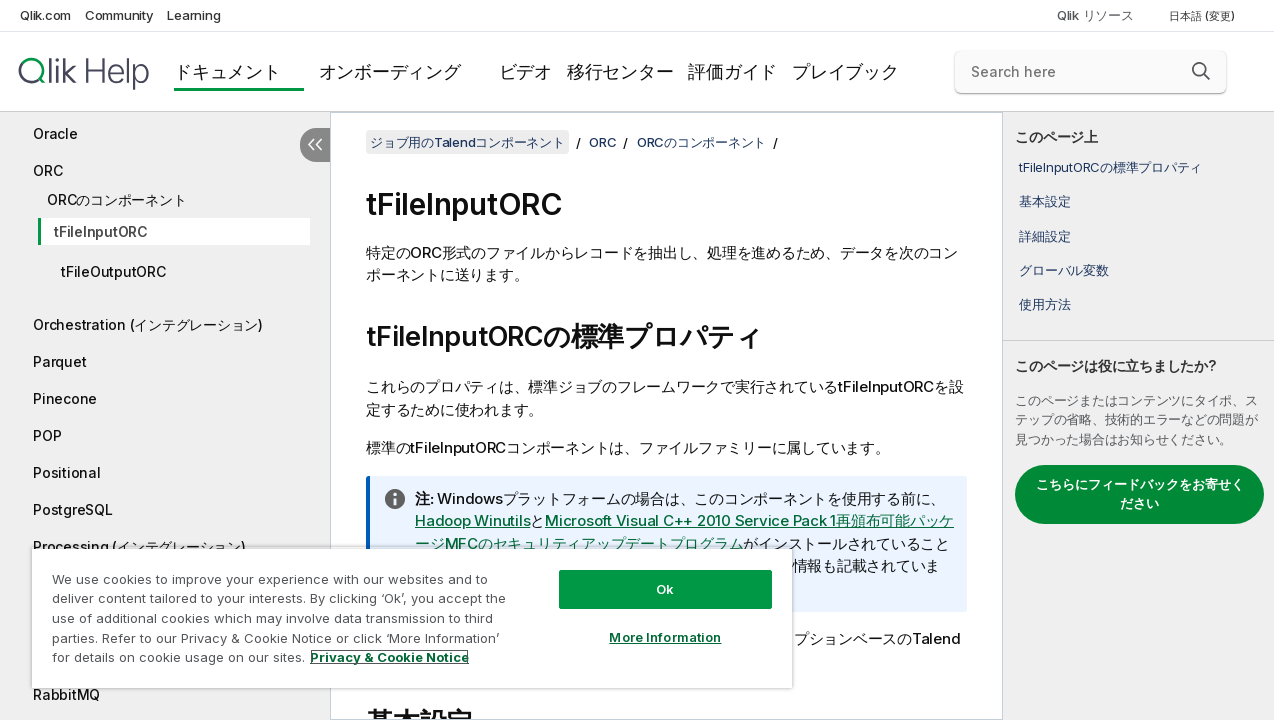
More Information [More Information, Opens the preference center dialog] (665, 637)
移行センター (620, 71)
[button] (1201, 71)
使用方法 (1044, 304)
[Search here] (1090, 72)
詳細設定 (1044, 236)
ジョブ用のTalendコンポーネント (467, 142)
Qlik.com (45, 15)
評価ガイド (732, 71)
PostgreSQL (73, 509)
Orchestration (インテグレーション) (148, 324)
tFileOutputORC (113, 271)
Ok (665, 589)
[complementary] (1138, 416)
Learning (193, 15)
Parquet (59, 361)
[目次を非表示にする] (315, 145)
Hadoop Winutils (472, 520)
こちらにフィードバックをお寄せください (1140, 494)
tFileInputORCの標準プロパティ (1110, 167)
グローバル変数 (1063, 270)
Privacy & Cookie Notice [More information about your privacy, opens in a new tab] (389, 657)
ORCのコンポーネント (116, 199)
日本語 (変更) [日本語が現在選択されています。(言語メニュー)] (1203, 16)
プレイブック (845, 71)
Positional (67, 472)
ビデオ (525, 71)
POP (47, 435)
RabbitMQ (66, 694)
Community (119, 15)
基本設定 (1044, 201)
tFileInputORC (101, 231)
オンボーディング (390, 71)
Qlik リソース (1095, 15)
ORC (47, 170)
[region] (412, 617)
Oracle (55, 133)
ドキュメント (227, 71)
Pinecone (65, 398)
